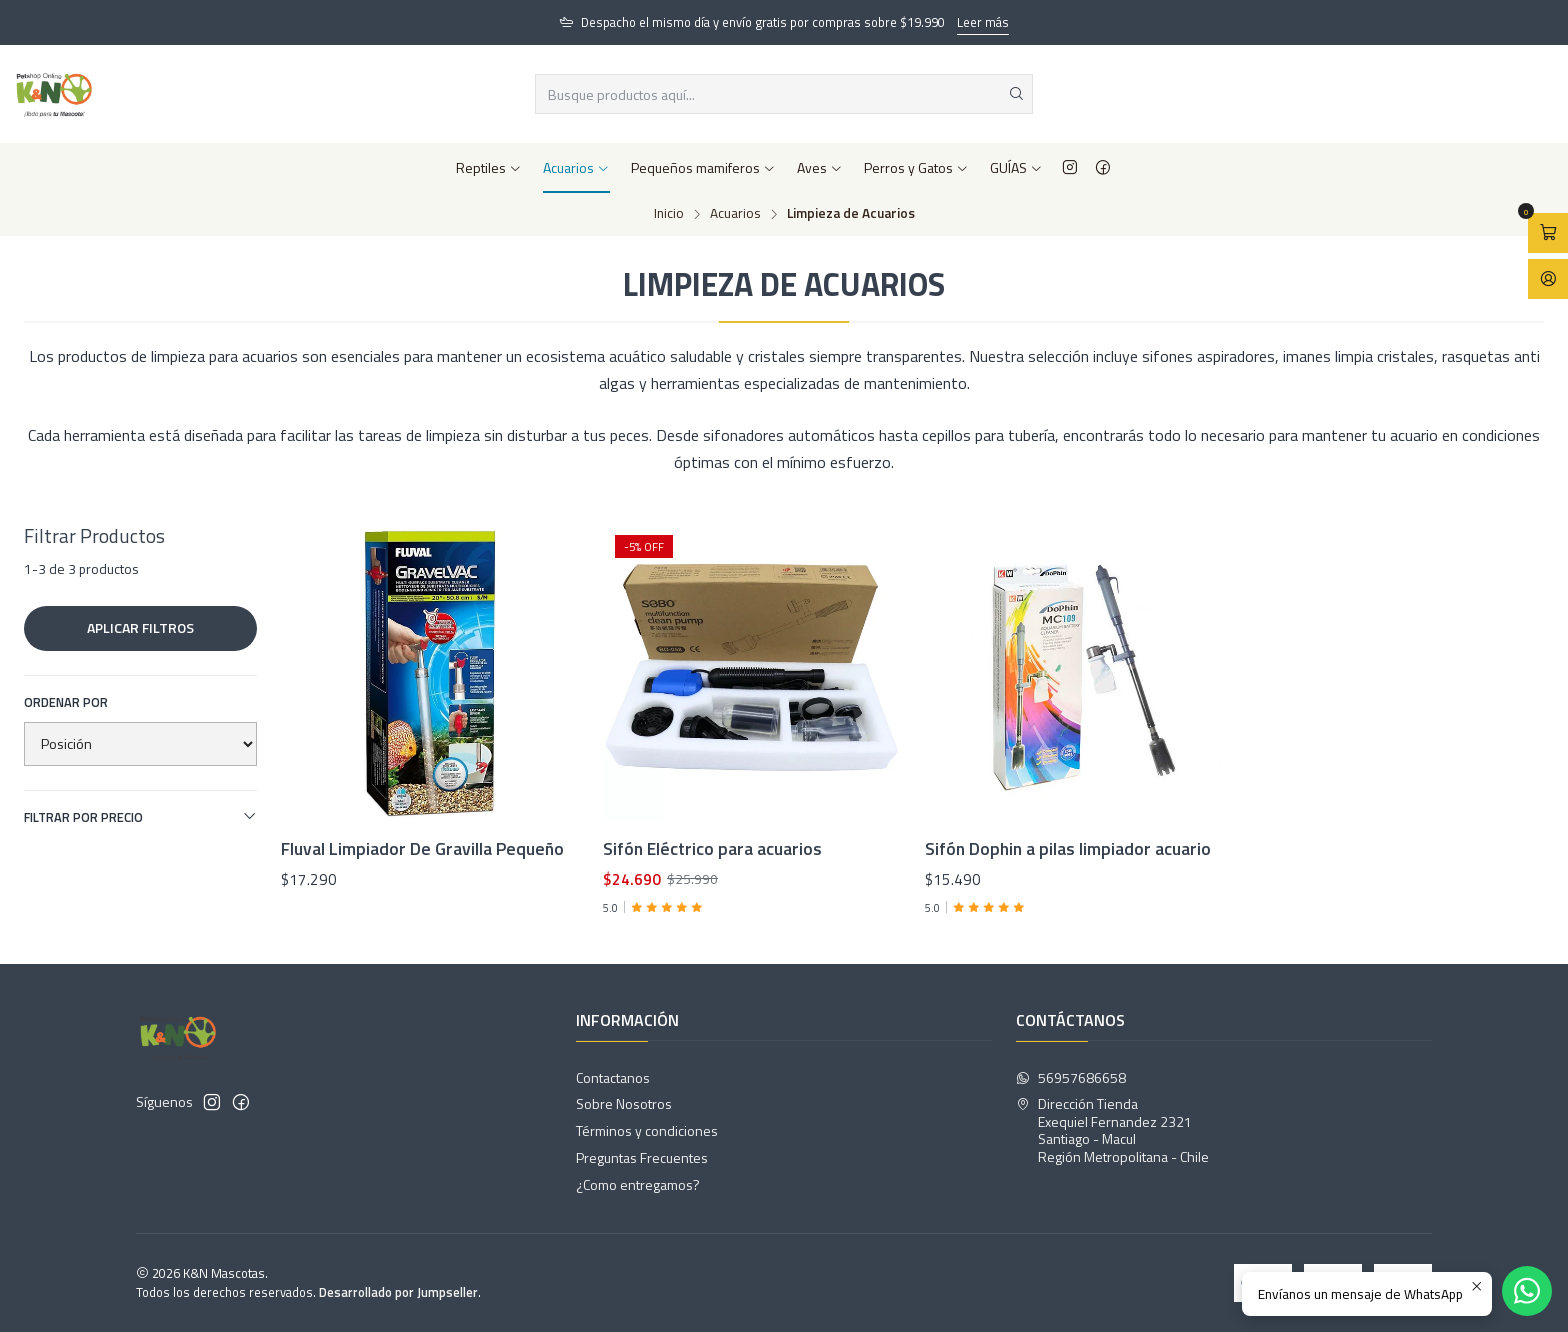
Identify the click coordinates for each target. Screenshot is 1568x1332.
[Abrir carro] (1548, 233)
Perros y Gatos (916, 167)
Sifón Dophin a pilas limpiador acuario (1068, 849)
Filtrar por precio (140, 817)
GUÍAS (1016, 167)
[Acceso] (1548, 279)
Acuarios (576, 167)
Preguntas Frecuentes (642, 1157)
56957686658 (1071, 1077)
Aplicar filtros (140, 627)
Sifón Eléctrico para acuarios (712, 849)
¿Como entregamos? (638, 1184)
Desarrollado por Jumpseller (398, 1292)
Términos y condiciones (647, 1130)
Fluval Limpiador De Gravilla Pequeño (422, 849)
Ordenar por (66, 702)
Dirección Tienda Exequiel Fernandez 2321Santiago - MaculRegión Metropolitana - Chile (1112, 1130)
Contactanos (613, 1077)
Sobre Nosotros (624, 1103)
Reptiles (489, 167)
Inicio (669, 214)
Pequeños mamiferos (703, 167)
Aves (820, 167)
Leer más (983, 22)
